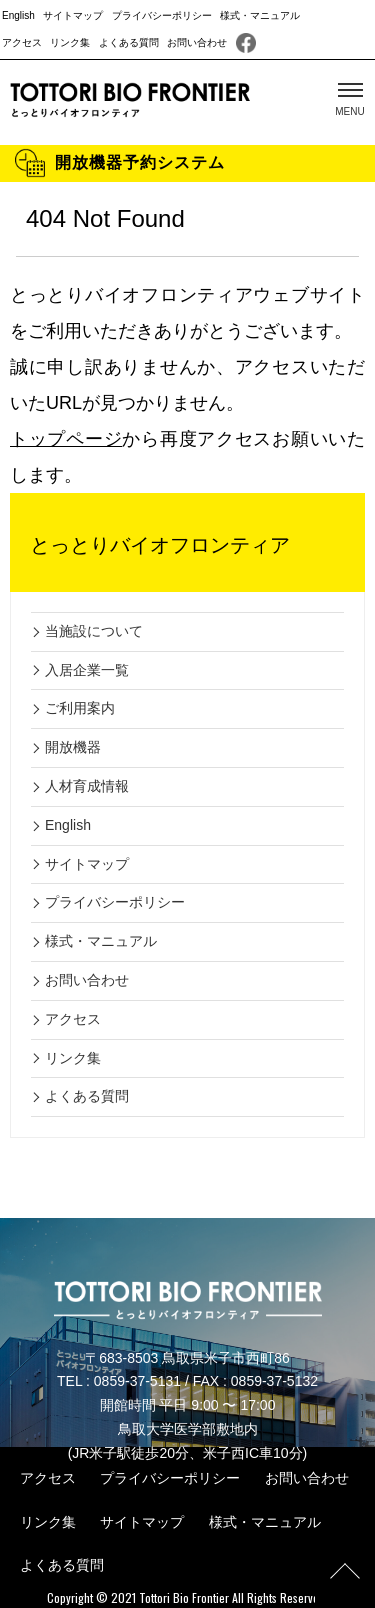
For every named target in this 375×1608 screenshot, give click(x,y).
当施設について (94, 631)
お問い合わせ (197, 42)
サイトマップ (73, 15)
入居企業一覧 (87, 670)
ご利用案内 (80, 708)
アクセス (22, 42)
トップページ (66, 439)
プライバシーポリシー (162, 15)
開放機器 (73, 747)
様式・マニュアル (260, 15)
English (18, 15)
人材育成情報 (87, 786)
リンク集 (70, 42)
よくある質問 (129, 42)
